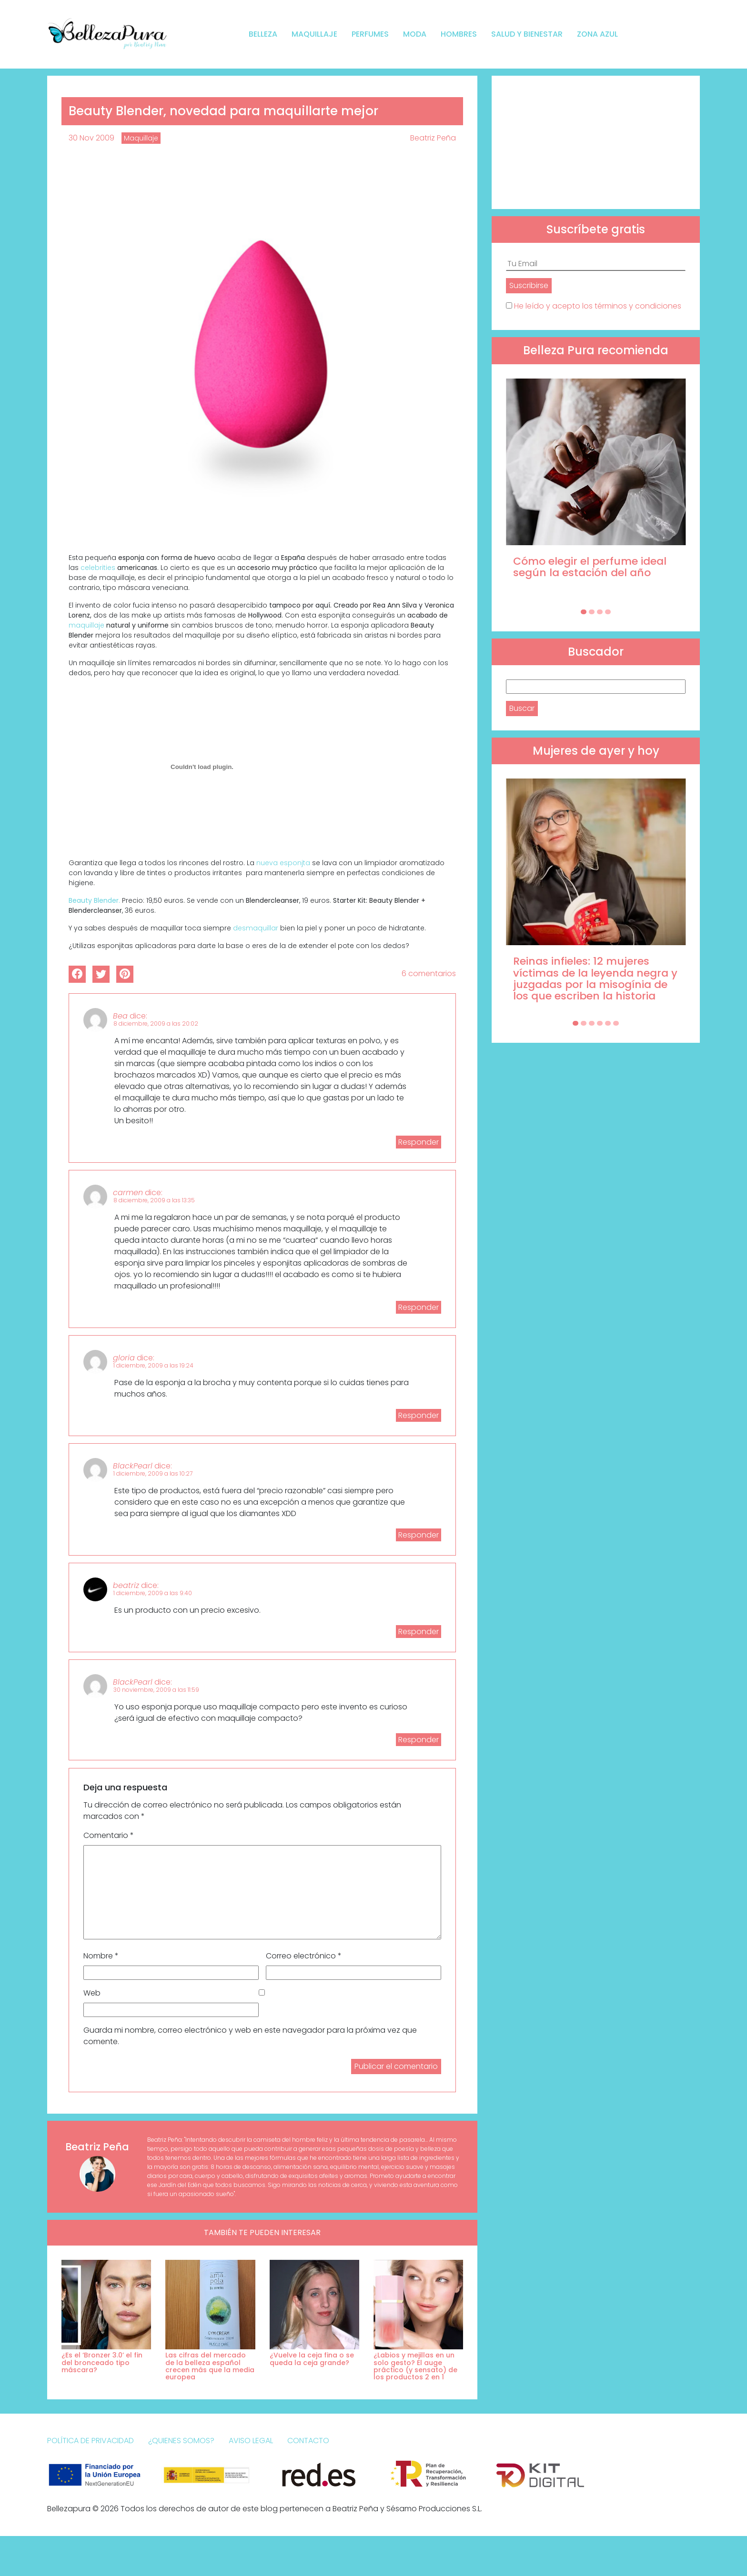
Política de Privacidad (90, 2440)
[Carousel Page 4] (608, 611)
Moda (414, 34)
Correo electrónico (304, 1955)
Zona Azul (597, 34)
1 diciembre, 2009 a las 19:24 (153, 1365)
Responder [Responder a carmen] (418, 1307)
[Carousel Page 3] (600, 611)
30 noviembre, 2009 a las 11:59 (156, 1690)
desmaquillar (256, 928)
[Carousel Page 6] (616, 1023)
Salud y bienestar (527, 34)
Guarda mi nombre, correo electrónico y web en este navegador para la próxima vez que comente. (250, 2036)
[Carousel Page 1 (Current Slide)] (583, 611)
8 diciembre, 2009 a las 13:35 (154, 1200)
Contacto (308, 2440)
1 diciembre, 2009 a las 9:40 (152, 1593)
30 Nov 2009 (91, 137)
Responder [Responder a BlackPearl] (418, 1534)
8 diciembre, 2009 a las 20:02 (155, 1023)
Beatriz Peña (433, 137)
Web (92, 1992)
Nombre (101, 1955)
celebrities (99, 567)
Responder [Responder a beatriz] (418, 1631)
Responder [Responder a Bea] (418, 1142)
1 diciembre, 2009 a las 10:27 (152, 1473)
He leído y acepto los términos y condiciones (597, 305)
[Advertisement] (596, 142)
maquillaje (87, 625)
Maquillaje (314, 34)
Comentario (108, 1835)
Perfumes (370, 34)
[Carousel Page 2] (592, 611)
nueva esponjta (284, 863)
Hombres (459, 34)
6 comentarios (429, 973)
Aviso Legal (251, 2440)
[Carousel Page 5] (608, 1023)
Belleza (263, 34)
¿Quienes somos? (181, 2440)
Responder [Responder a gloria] (418, 1415)
